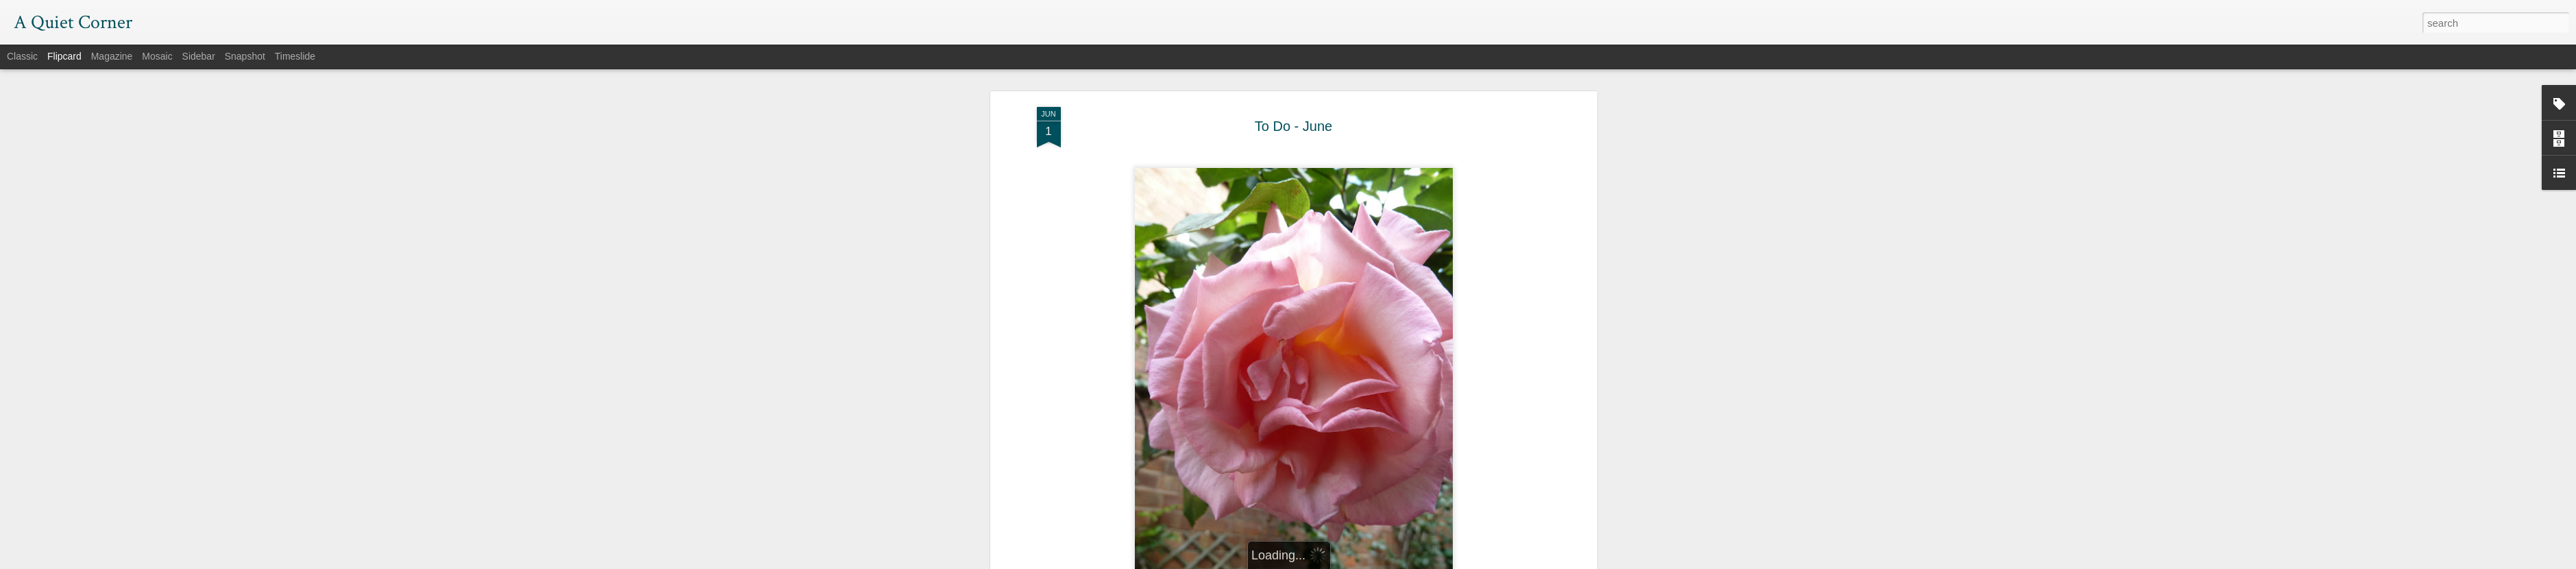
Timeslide (295, 56)
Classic (22, 56)
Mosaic (157, 56)
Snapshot (245, 56)
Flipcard (64, 56)
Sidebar (198, 56)
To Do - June (1293, 74)
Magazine (112, 56)
